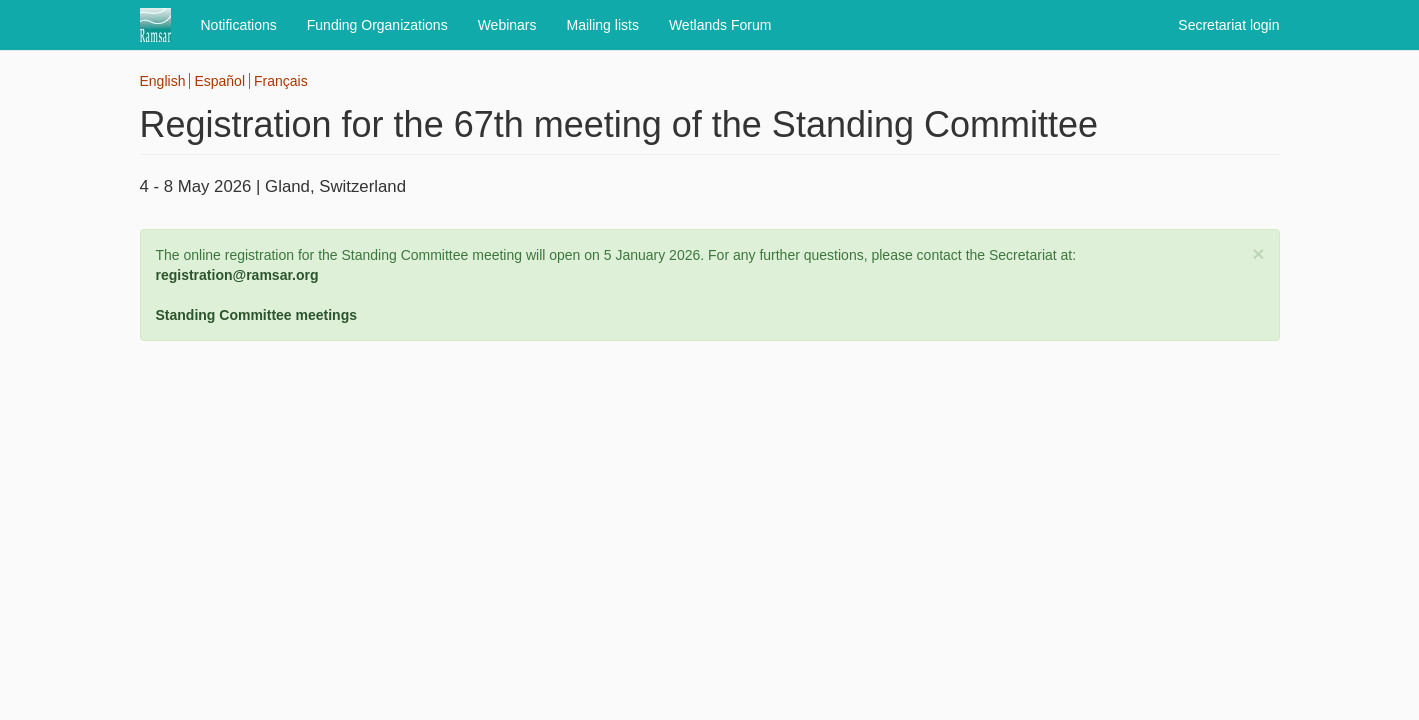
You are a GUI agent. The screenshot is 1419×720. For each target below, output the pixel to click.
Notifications (239, 25)
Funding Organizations (377, 25)
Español (219, 81)
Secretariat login (1228, 25)
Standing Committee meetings (256, 315)
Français (281, 81)
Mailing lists (603, 25)
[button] (1258, 253)
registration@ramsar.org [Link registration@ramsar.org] (237, 275)
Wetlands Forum (720, 25)
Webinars (507, 25)
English (163, 81)
